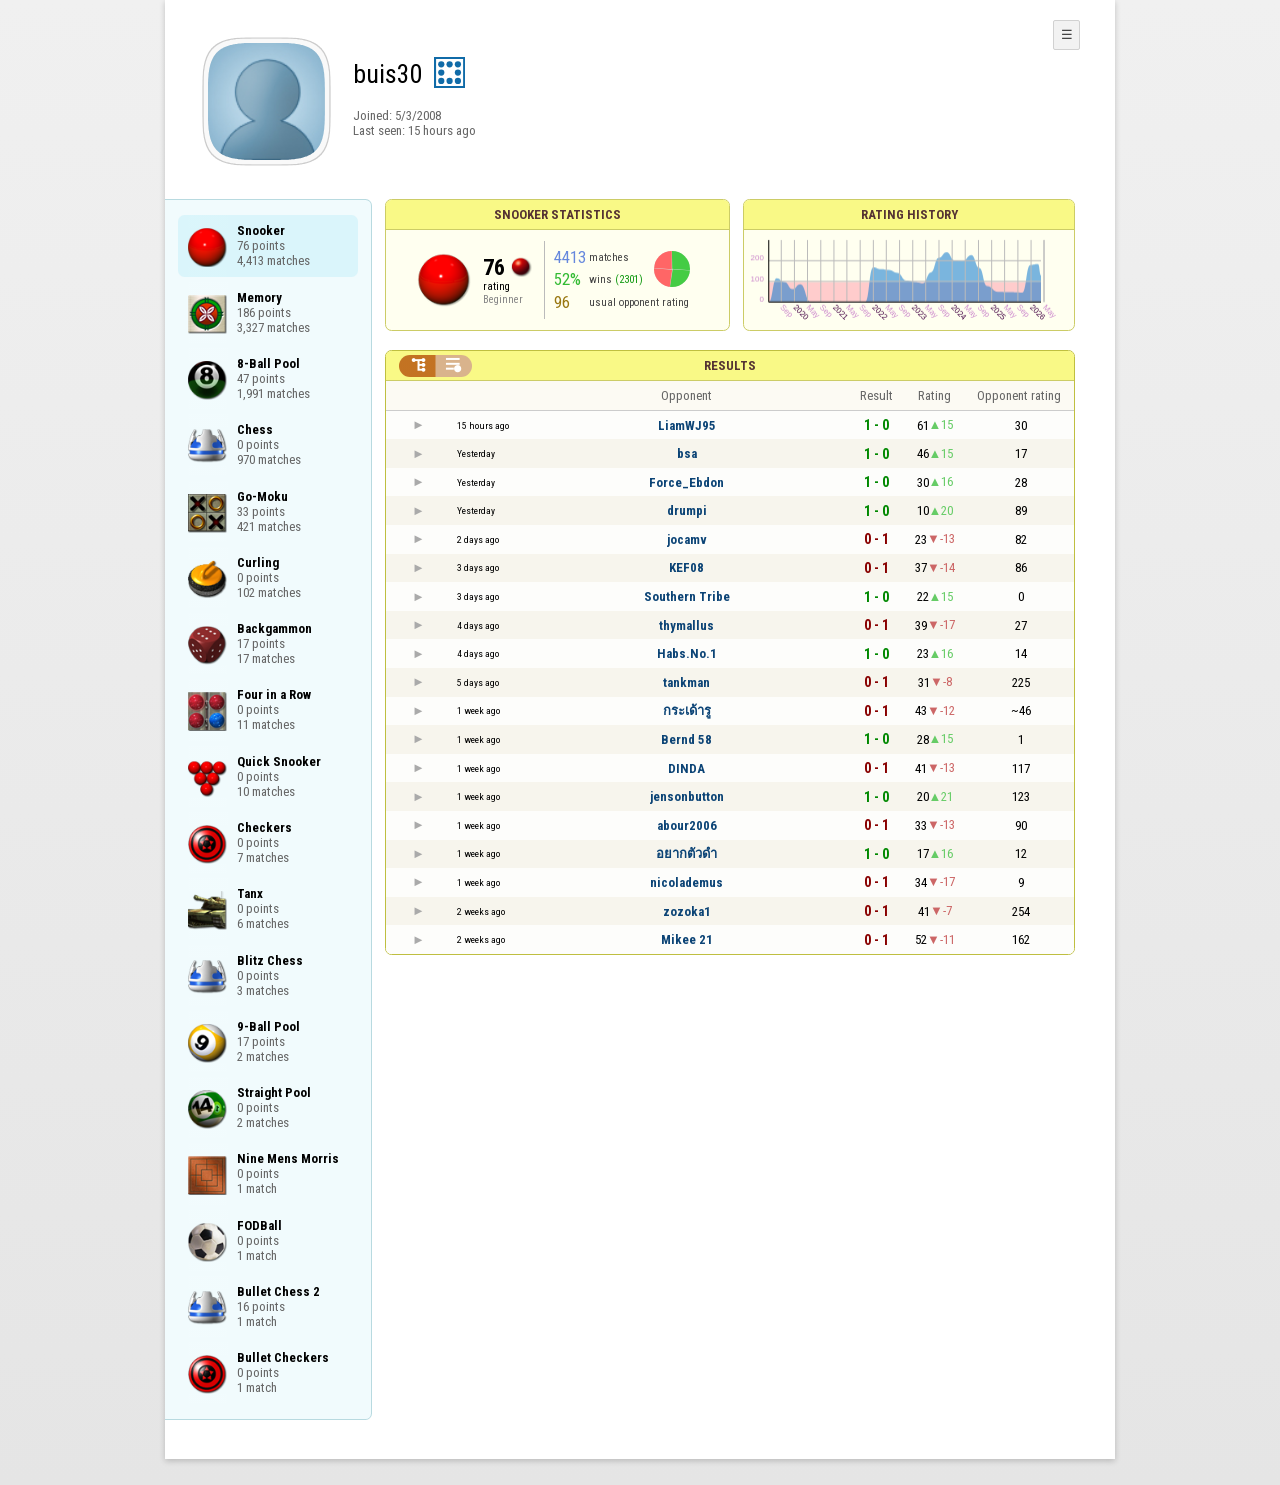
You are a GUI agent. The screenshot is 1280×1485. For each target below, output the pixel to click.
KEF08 (686, 567)
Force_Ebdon (686, 482)
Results (730, 365)
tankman (686, 682)
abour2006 (687, 825)
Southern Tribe (687, 596)
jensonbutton (687, 796)
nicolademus (686, 882)
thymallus (686, 625)
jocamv (687, 539)
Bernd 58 (686, 739)
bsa (687, 453)
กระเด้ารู (687, 710)
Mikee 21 (687, 939)
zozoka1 (687, 911)
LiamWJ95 (687, 425)
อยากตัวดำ (686, 853)
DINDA (686, 768)
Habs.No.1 (687, 653)
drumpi (687, 510)
